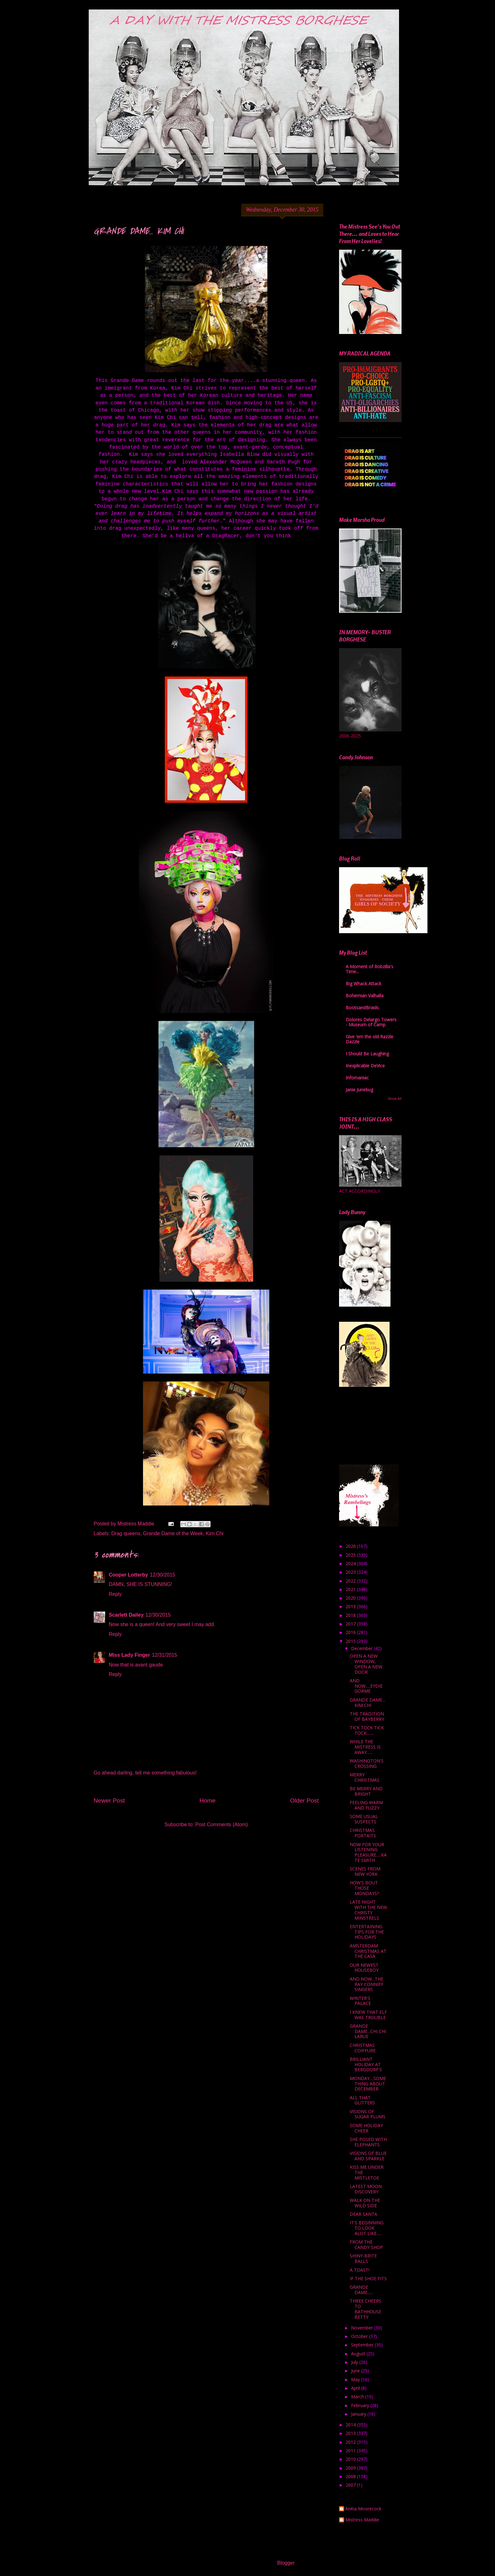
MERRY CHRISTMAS (364, 1777)
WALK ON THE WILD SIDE (365, 2203)
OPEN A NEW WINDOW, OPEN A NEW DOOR (366, 1664)
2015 (351, 1641)
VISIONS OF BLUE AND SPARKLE (368, 2156)
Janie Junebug (359, 1090)
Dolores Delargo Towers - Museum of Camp (371, 1022)
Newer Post (109, 1800)
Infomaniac (357, 1078)
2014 (351, 2425)
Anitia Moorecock (363, 2509)
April (356, 2388)
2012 (351, 2442)
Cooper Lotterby (128, 1574)
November (362, 2328)
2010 (351, 2459)
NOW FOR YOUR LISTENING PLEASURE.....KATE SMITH (368, 1852)
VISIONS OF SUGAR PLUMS (367, 2114)
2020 (351, 1598)
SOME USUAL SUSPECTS (364, 1819)
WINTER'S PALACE (360, 2001)
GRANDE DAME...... (361, 2289)
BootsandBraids (362, 1008)
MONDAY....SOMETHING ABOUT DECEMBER (368, 2083)
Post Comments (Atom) (221, 1824)
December (362, 1648)
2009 (351, 2468)
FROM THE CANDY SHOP (366, 2244)
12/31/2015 (164, 1655)
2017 (351, 1624)
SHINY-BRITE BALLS (363, 2258)
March (358, 2397)
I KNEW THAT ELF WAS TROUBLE (368, 2014)
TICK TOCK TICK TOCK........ (367, 1730)
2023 (351, 1572)
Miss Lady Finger (129, 1655)
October (360, 2336)
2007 (351, 2485)
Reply (115, 1594)
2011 (351, 2451)
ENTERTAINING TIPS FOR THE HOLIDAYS (367, 1931)
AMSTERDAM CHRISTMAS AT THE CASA (368, 1951)
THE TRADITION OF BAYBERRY (367, 1716)
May (356, 2379)
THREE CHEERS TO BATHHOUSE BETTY (365, 2309)
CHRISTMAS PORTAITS (363, 1833)
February (360, 2405)
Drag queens (125, 1533)
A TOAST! (359, 2270)
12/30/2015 (162, 1574)
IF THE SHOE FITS (368, 2278)
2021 (351, 1589)
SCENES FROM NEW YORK (365, 1871)
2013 (351, 2433)
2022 (351, 1581)
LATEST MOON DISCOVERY (366, 2189)
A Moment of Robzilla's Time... (369, 969)
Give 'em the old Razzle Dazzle (369, 1039)
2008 (351, 2476)
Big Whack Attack (363, 984)
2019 (351, 1606)
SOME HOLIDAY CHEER (366, 2128)
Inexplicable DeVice (365, 1066)
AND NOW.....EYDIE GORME (366, 1686)
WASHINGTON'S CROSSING (367, 1763)
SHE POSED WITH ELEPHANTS (368, 2142)
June (356, 2371)
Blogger (285, 2563)
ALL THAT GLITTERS (362, 2100)
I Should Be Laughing (367, 1054)
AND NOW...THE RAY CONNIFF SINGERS (367, 1984)
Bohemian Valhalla (365, 996)
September (363, 2345)
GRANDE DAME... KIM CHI (367, 1702)
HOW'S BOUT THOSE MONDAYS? (364, 1888)
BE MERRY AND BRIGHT (366, 1791)
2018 (351, 1615)
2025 (351, 1555)
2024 (351, 1563)
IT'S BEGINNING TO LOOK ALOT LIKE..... (367, 2228)
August (359, 2354)
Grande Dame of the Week (173, 1533)
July (355, 2362)
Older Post (304, 1800)
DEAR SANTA (363, 2214)
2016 (351, 1632)
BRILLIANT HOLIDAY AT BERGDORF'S (366, 2064)
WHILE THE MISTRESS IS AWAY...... (365, 1746)
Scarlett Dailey (126, 1615)
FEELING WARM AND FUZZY (366, 1805)
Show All (395, 1098)
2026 (351, 1546)
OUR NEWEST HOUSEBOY (364, 1967)
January (359, 2414)
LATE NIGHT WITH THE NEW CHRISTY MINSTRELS (368, 1910)
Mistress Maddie (362, 2520)
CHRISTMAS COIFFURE (363, 2048)
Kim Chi (215, 1533)
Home (208, 1800)
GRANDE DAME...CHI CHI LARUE (368, 2031)
